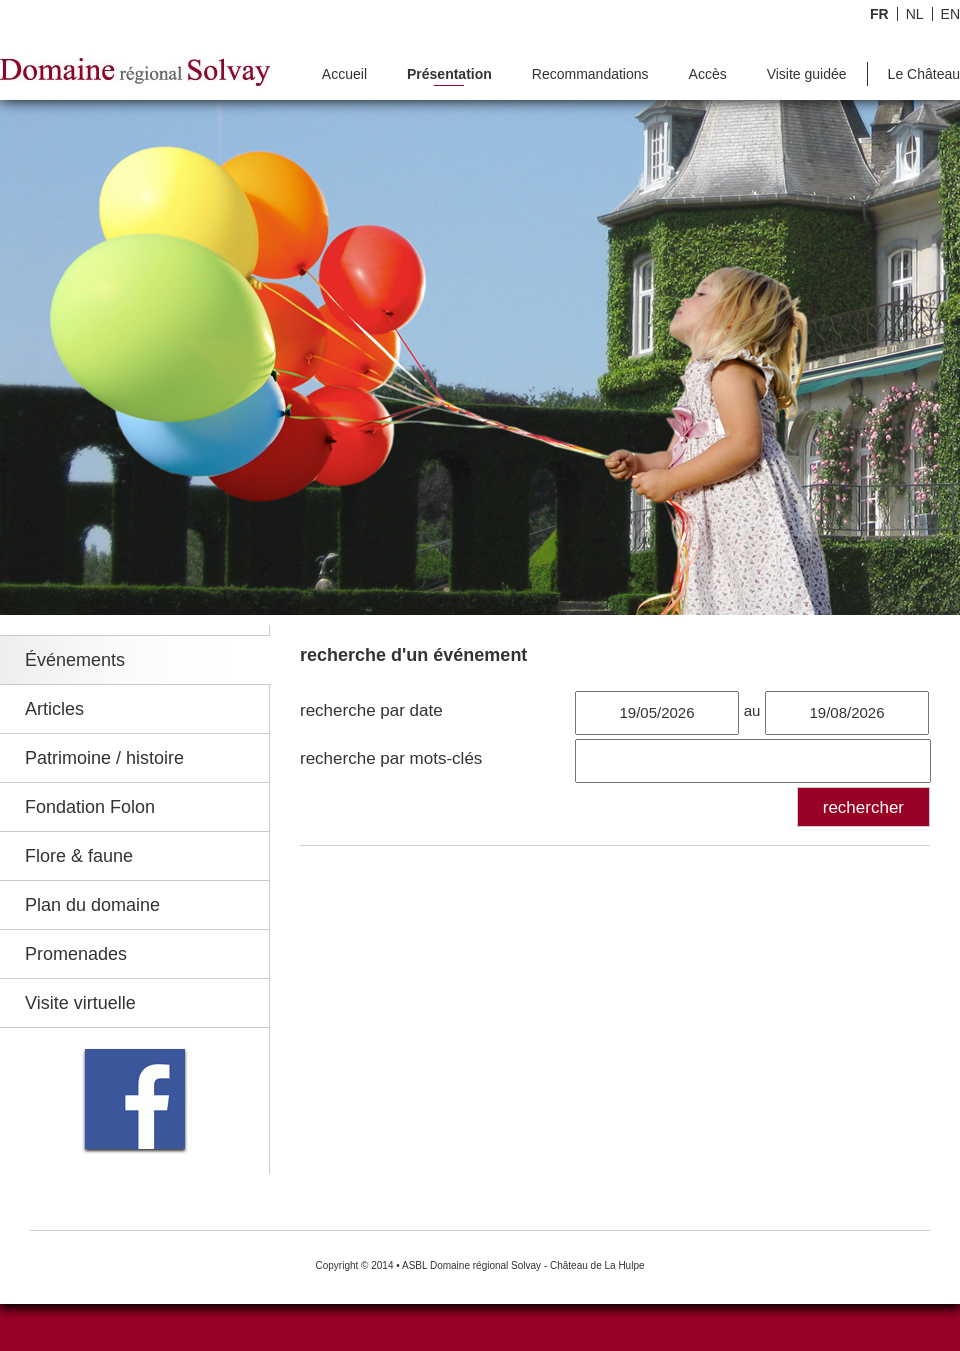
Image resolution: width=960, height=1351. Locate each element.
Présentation (449, 74)
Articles (54, 709)
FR (879, 14)
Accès (708, 74)
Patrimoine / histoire (104, 758)
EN (950, 14)
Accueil (344, 74)
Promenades (76, 954)
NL (915, 14)
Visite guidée (807, 74)
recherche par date (371, 710)
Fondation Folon (90, 807)
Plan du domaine (92, 905)
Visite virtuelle (80, 1003)
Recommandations (590, 74)
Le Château (924, 74)
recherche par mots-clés (391, 758)
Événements (75, 660)
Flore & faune (79, 856)
